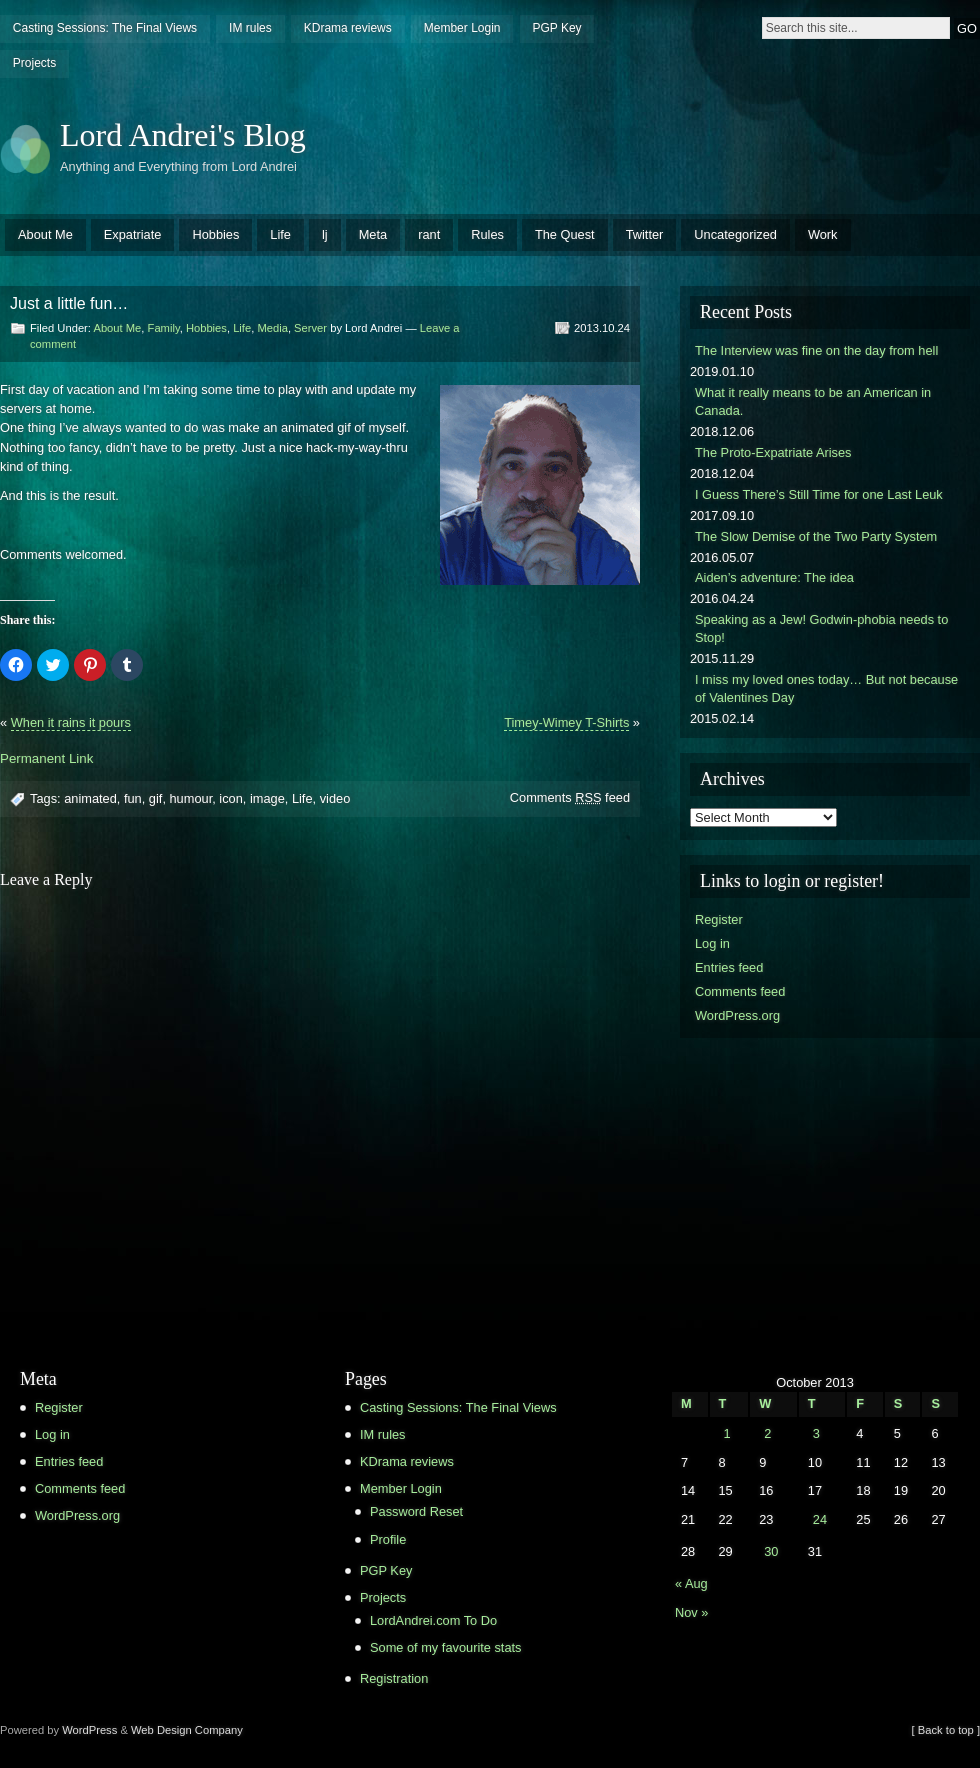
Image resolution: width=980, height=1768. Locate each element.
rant (429, 234)
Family (164, 328)
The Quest (565, 234)
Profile (388, 1539)
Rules (487, 234)
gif (156, 798)
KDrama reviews (348, 28)
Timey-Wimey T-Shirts (566, 722)
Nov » (691, 1612)
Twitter (645, 234)
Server (310, 328)
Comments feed (570, 797)
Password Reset (416, 1511)
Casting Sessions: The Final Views (105, 28)
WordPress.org (737, 1015)
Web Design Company (187, 1730)
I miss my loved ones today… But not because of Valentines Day (826, 688)
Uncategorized (735, 234)
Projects (34, 63)
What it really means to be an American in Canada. (813, 401)
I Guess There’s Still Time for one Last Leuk (819, 494)
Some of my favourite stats (446, 1647)
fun (133, 798)
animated (90, 798)
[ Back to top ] (946, 1730)
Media (272, 328)
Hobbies (215, 234)
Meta (373, 234)
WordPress (89, 1730)
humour (191, 798)
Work (823, 234)
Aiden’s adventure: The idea (774, 577)
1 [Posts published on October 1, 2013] (726, 1433)
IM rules (250, 28)
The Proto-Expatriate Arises (773, 452)
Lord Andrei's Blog (183, 135)
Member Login (462, 28)
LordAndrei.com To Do (433, 1620)
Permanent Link (46, 758)
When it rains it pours (71, 722)
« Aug (691, 1583)
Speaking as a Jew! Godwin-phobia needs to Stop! (821, 628)
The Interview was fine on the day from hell (816, 350)
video (335, 798)
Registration (394, 1678)
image (267, 798)
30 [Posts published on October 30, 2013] (771, 1551)
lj (325, 234)
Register (719, 919)
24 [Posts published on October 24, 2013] (820, 1519)
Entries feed (729, 967)
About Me (45, 234)
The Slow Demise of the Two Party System (816, 536)
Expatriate (133, 234)
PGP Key (556, 28)
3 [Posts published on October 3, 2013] (816, 1433)
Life (280, 234)
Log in (712, 943)
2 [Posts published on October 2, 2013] (767, 1433)
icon (230, 798)
